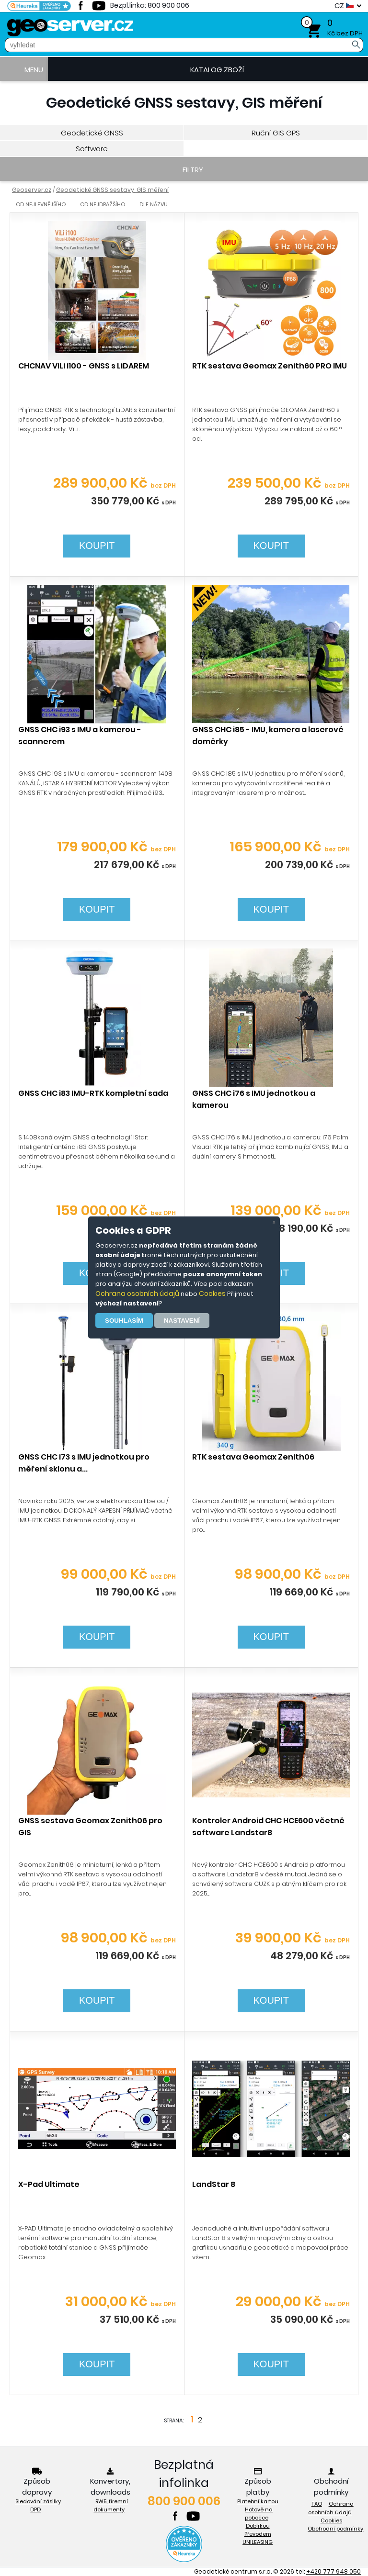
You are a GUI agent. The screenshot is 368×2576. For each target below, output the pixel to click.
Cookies (212, 1293)
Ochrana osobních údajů (137, 1293)
